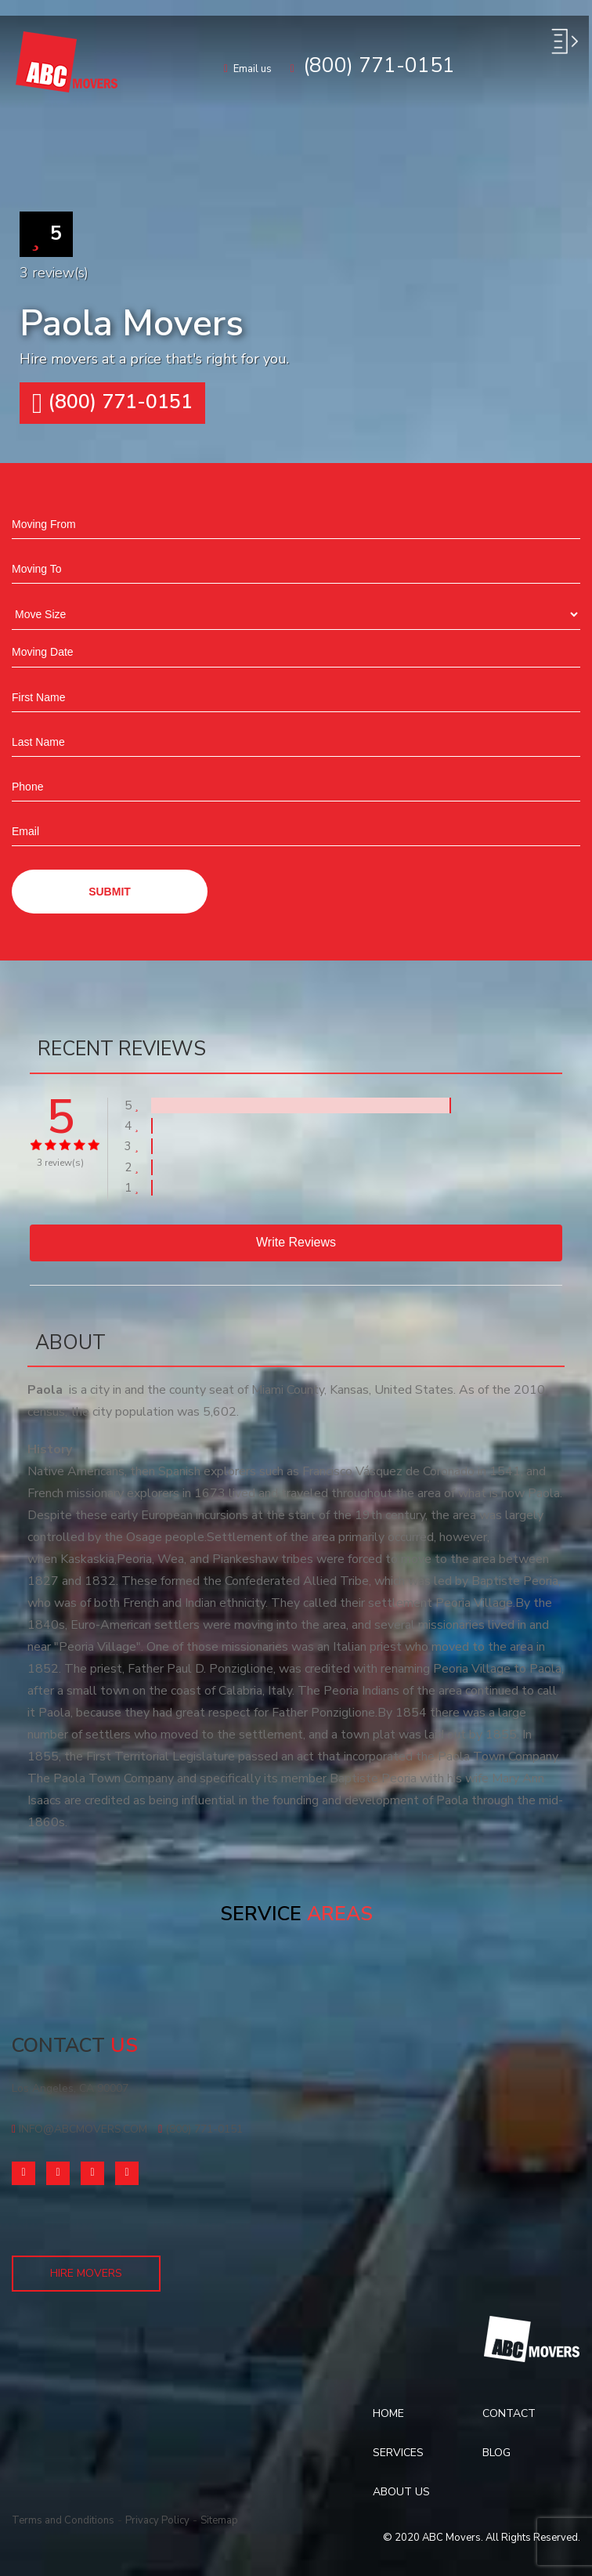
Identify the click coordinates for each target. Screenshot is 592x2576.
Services (398, 2452)
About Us (401, 2491)
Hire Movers (86, 2273)
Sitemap (219, 2520)
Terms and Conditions (63, 2520)
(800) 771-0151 (200, 2129)
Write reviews (296, 1242)
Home (388, 2413)
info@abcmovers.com (79, 2129)
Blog (496, 2452)
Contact (509, 2413)
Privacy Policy (157, 2520)
